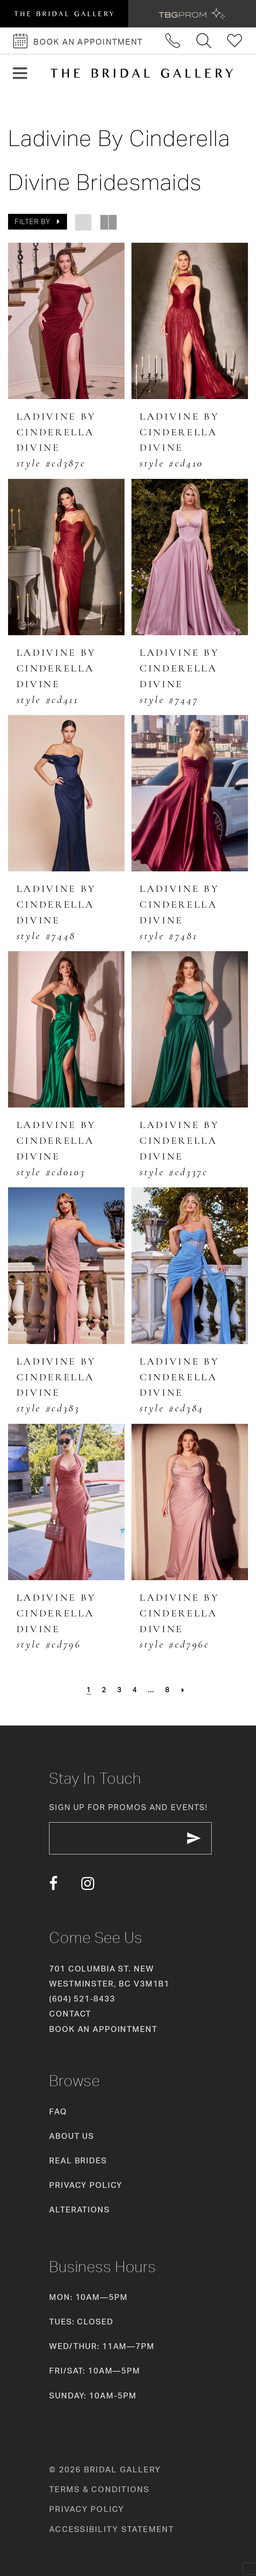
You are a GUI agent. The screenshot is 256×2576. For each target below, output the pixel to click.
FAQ (58, 2111)
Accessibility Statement (111, 2528)
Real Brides (78, 2160)
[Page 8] (167, 1689)
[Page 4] (135, 1689)
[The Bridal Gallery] (142, 73)
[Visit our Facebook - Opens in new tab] (53, 1883)
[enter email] (130, 1838)
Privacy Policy (85, 2184)
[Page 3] (119, 1689)
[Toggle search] (204, 40)
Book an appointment (103, 2028)
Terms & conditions (99, 2489)
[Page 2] (103, 1689)
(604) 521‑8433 (82, 1998)
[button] (20, 73)
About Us (71, 2135)
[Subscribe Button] (194, 1838)
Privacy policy (86, 2509)
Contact (70, 2013)
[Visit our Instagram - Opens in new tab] (87, 1883)
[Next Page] (183, 1689)
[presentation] (66, 321)
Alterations (79, 2209)
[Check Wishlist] (234, 40)
